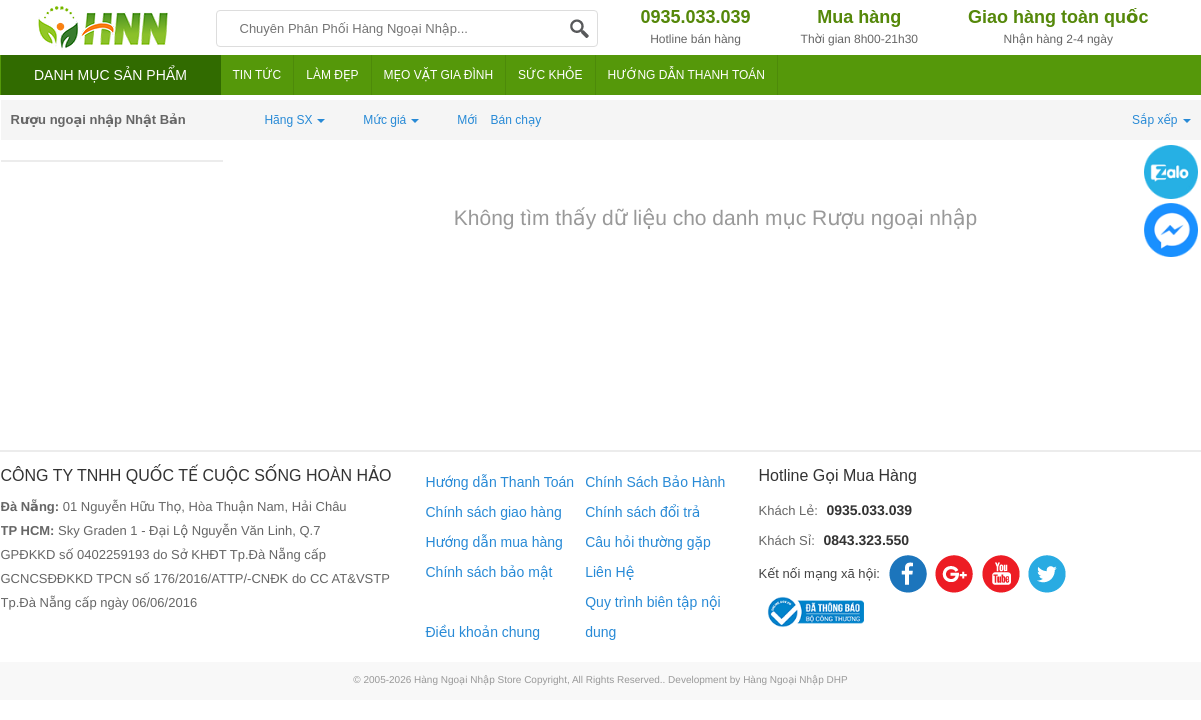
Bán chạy (516, 120)
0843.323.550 (866, 540)
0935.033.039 (869, 510)
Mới (467, 120)
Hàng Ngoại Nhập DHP (795, 680)
